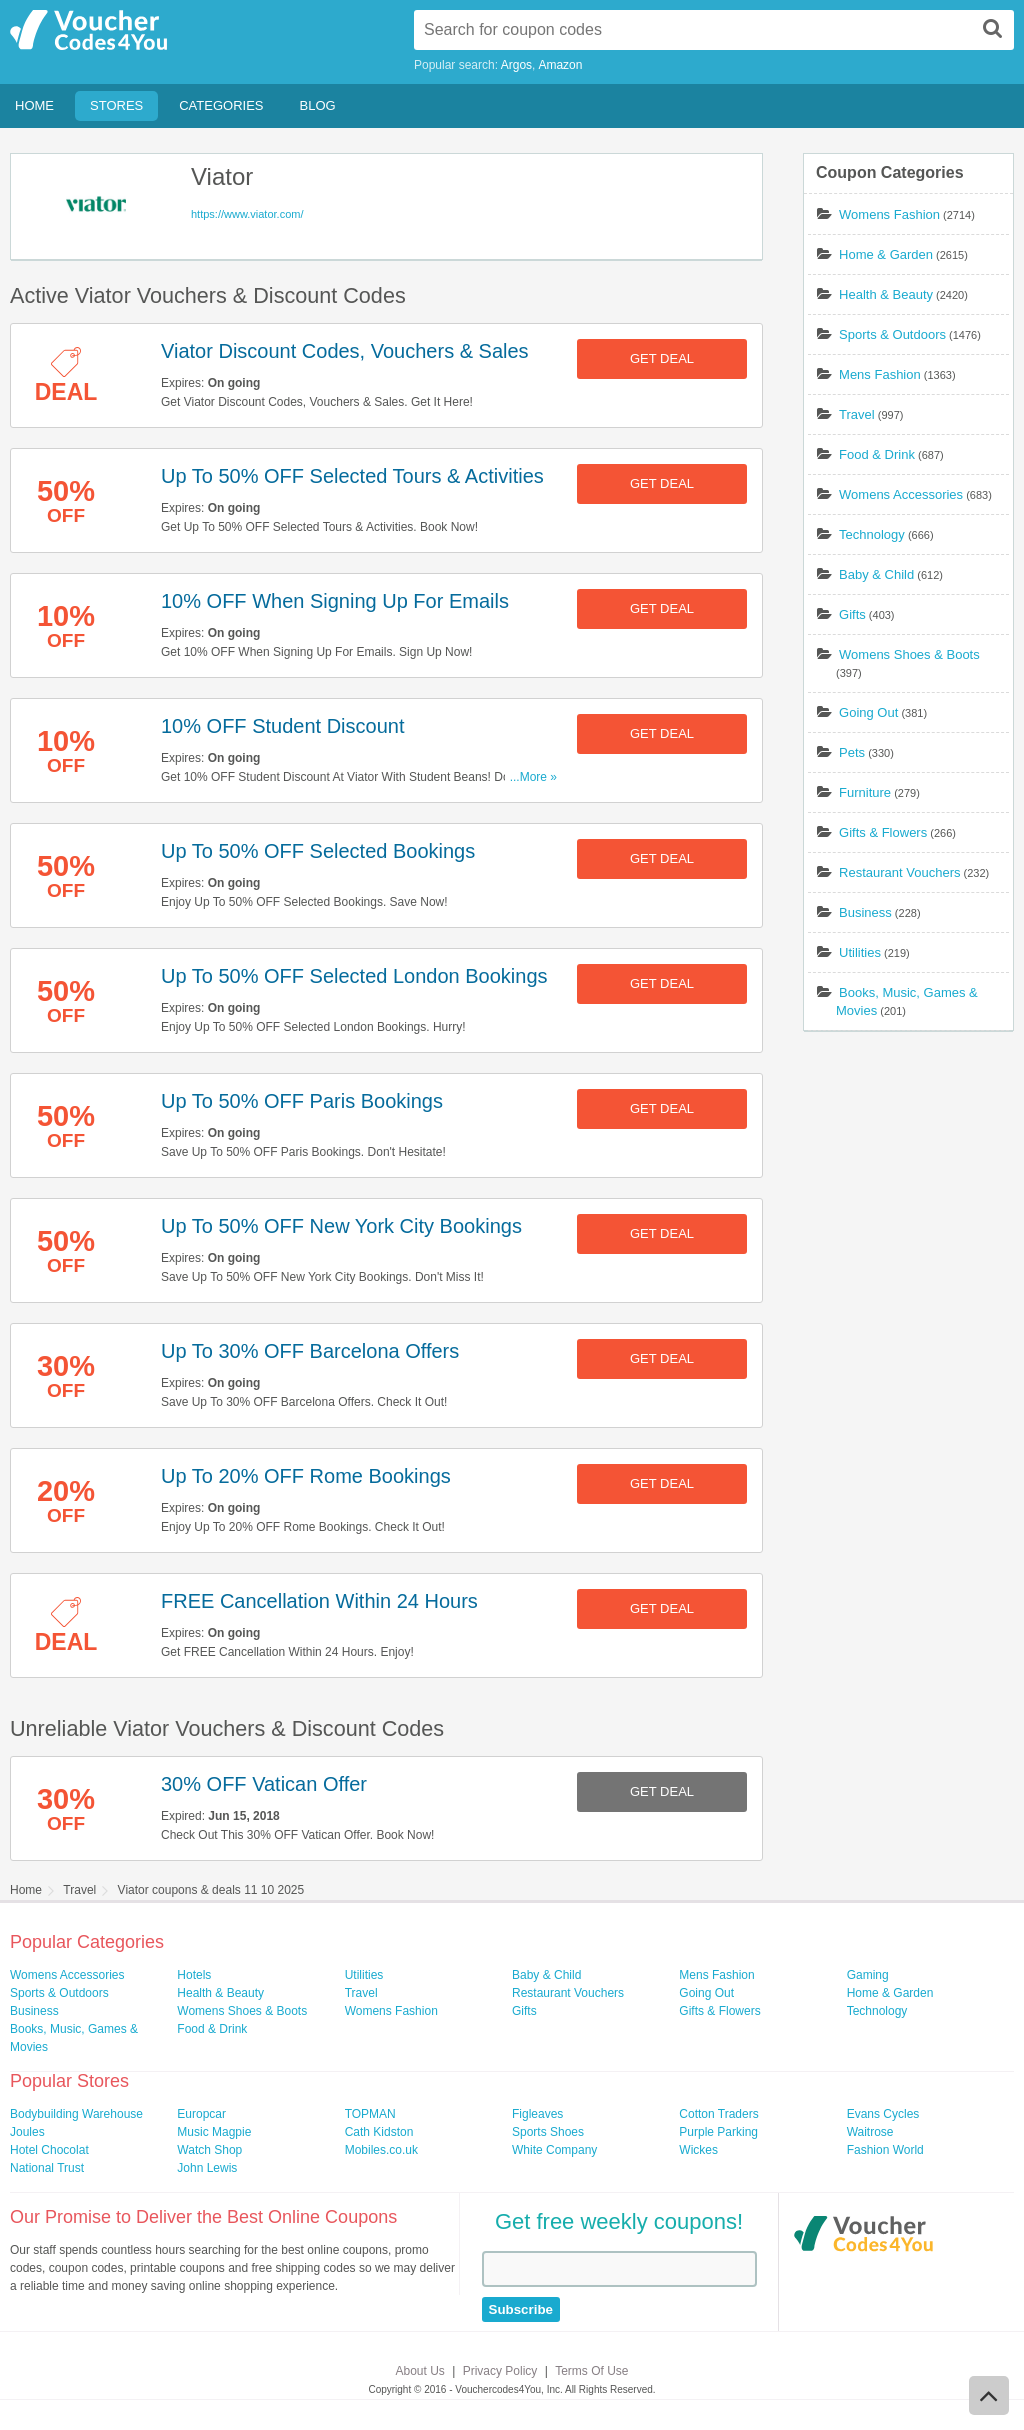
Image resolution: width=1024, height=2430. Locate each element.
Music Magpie (214, 2132)
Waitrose (870, 2132)
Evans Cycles (883, 2114)
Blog (318, 105)
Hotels (194, 1975)
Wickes (698, 2150)
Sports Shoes (548, 2132)
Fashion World (885, 2150)
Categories (221, 105)
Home (34, 105)
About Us (420, 2371)
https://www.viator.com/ (247, 214)
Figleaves (537, 2114)
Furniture (865, 792)
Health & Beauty (886, 294)
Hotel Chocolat (49, 2150)
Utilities (860, 952)
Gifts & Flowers (883, 832)
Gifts (852, 614)
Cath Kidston (379, 2132)
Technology (872, 534)
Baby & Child (876, 574)
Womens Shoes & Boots (909, 654)
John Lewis (207, 2168)
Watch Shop (209, 2150)
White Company (554, 2150)
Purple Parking (718, 2132)
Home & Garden (886, 254)
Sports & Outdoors (892, 334)
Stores (116, 105)
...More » (533, 777)
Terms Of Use (591, 2371)
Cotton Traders (718, 2114)
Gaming (868, 1975)
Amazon (560, 65)
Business (865, 912)
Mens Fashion (880, 374)
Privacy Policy (500, 2371)
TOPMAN (370, 2114)
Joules (27, 2132)
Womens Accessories (901, 494)
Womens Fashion (889, 214)
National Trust (47, 2168)
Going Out (868, 712)
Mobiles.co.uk (381, 2150)
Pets (852, 752)
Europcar (201, 2114)
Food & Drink (877, 454)
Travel (857, 414)
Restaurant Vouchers (899, 872)
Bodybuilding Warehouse (76, 2114)
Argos (516, 65)
